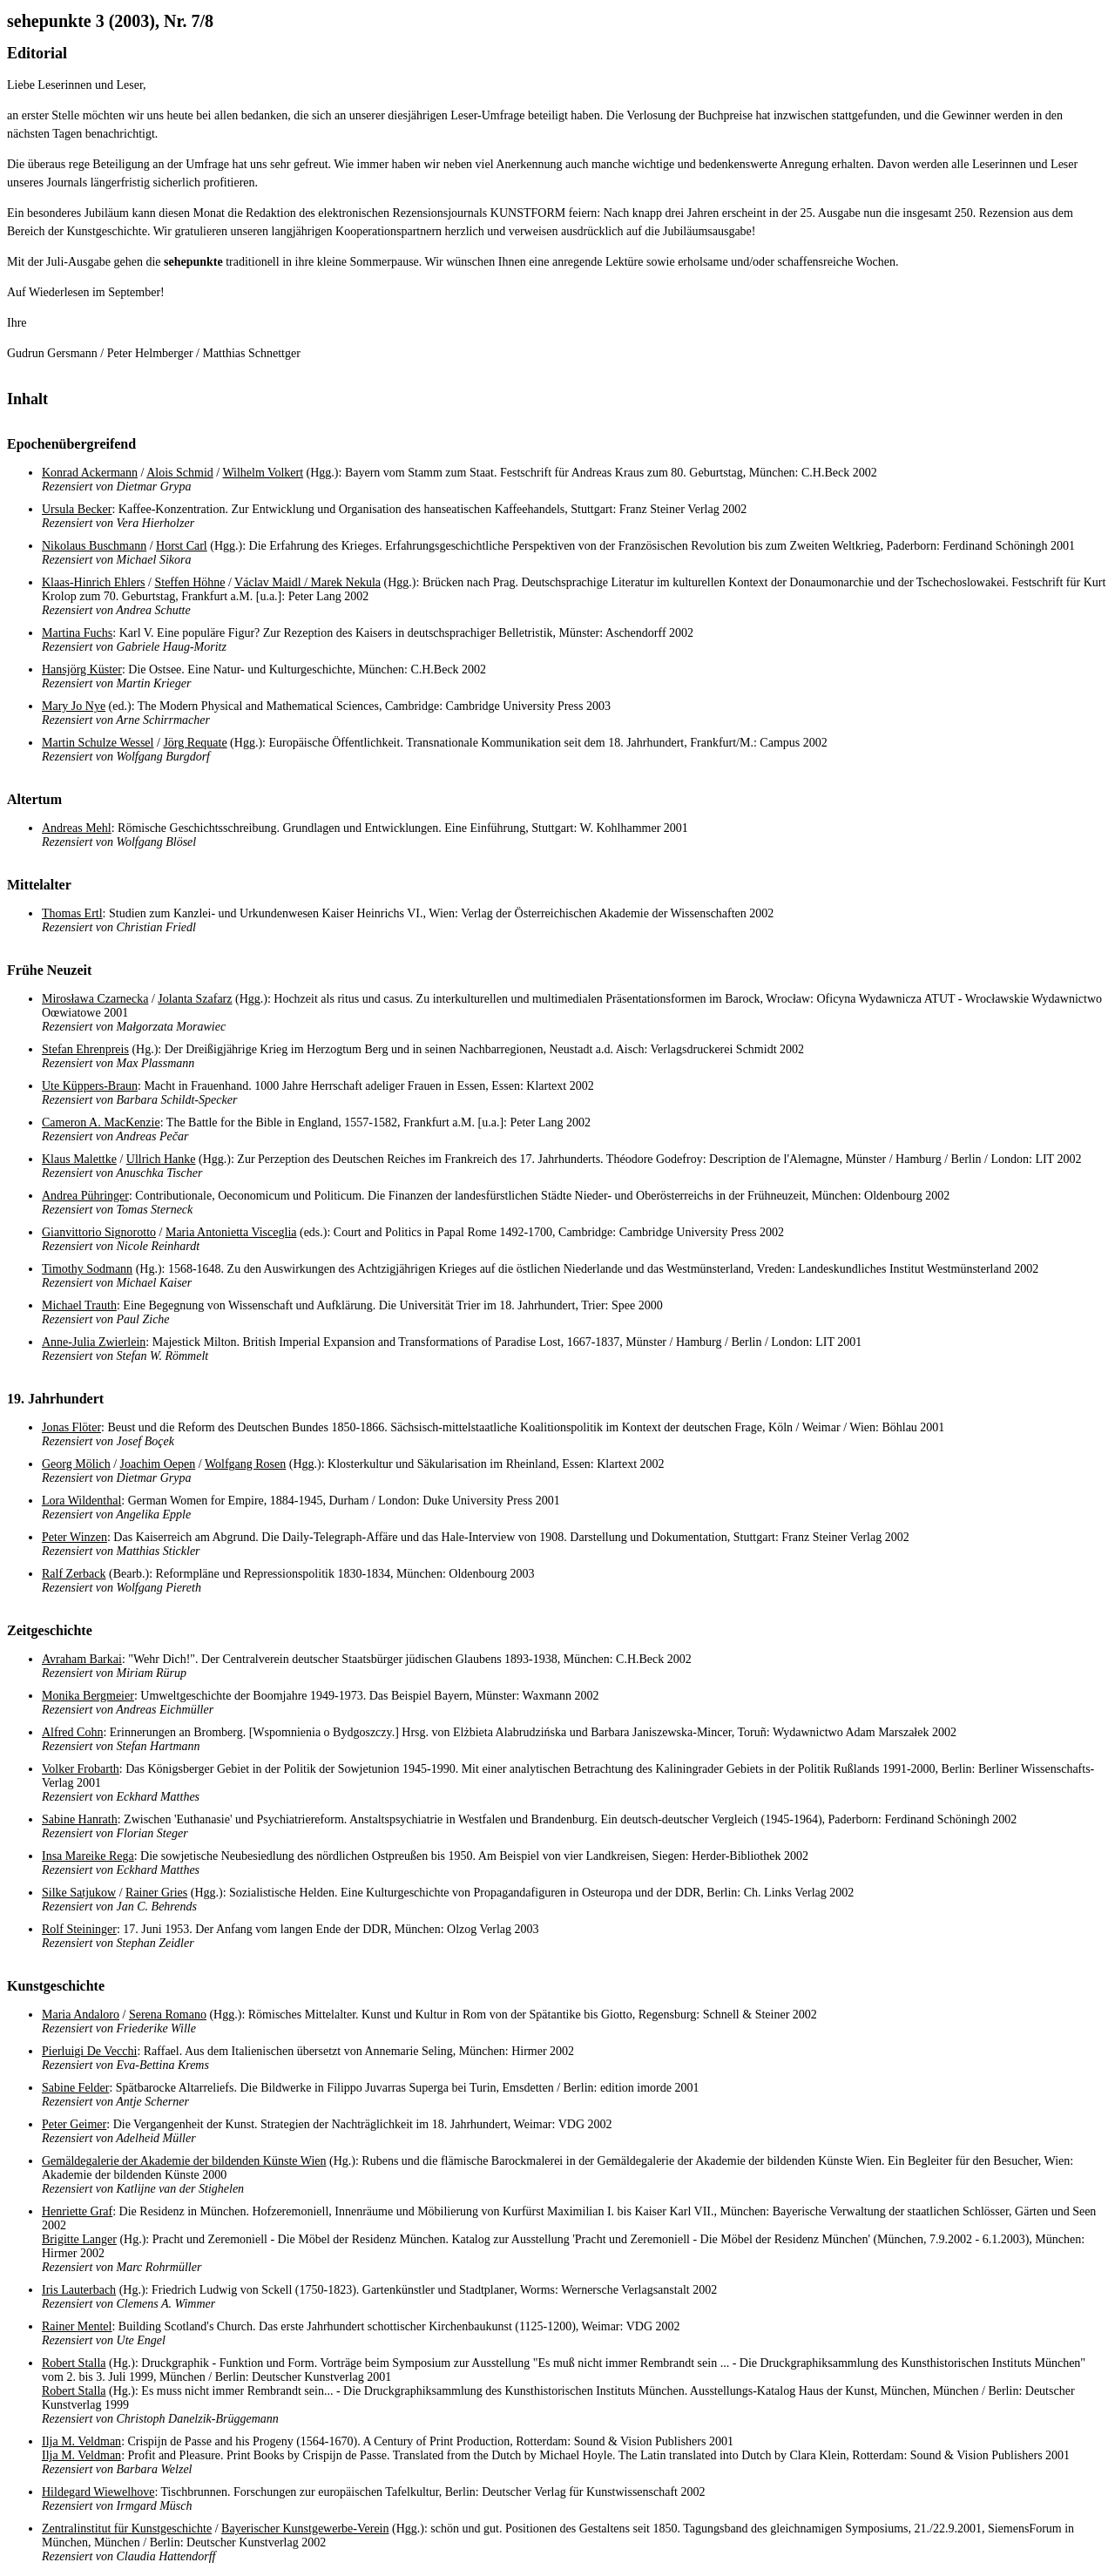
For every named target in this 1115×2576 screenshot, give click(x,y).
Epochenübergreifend (71, 443)
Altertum (34, 799)
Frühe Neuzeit (49, 970)
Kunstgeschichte (56, 1985)
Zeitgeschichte (49, 1630)
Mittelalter (39, 884)
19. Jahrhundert (55, 1398)
